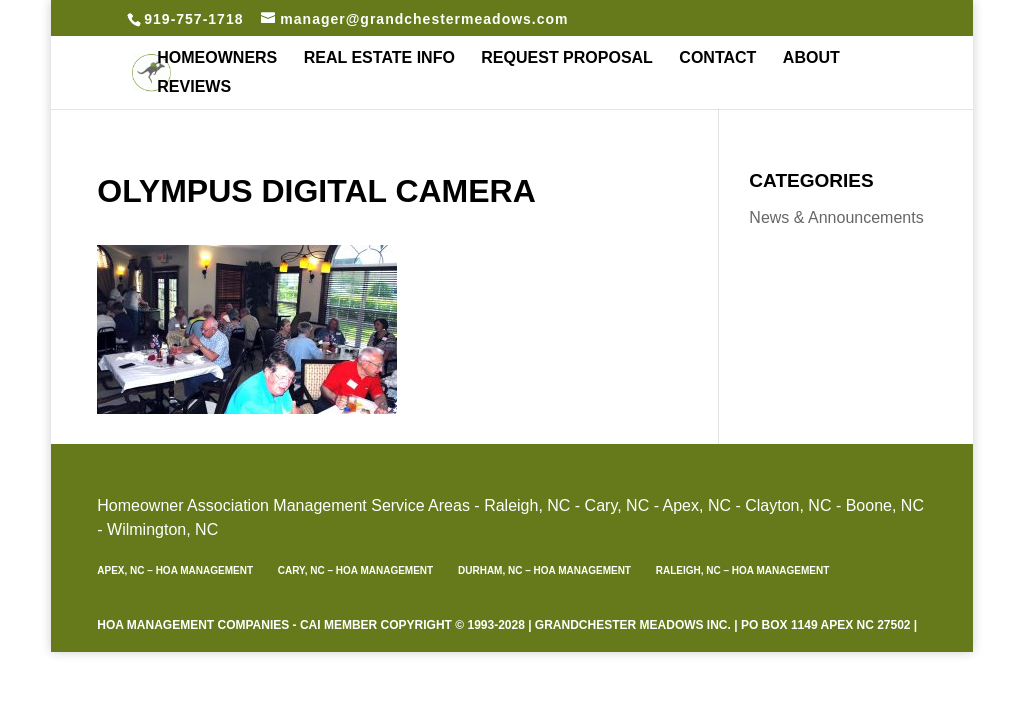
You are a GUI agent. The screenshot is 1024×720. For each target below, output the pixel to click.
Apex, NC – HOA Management (175, 570)
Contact (717, 58)
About (811, 58)
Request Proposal (567, 58)
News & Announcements (836, 217)
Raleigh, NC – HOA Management (743, 570)
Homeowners (217, 58)
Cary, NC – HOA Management (355, 570)
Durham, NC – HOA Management (544, 570)
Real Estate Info (379, 58)
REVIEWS (194, 87)
